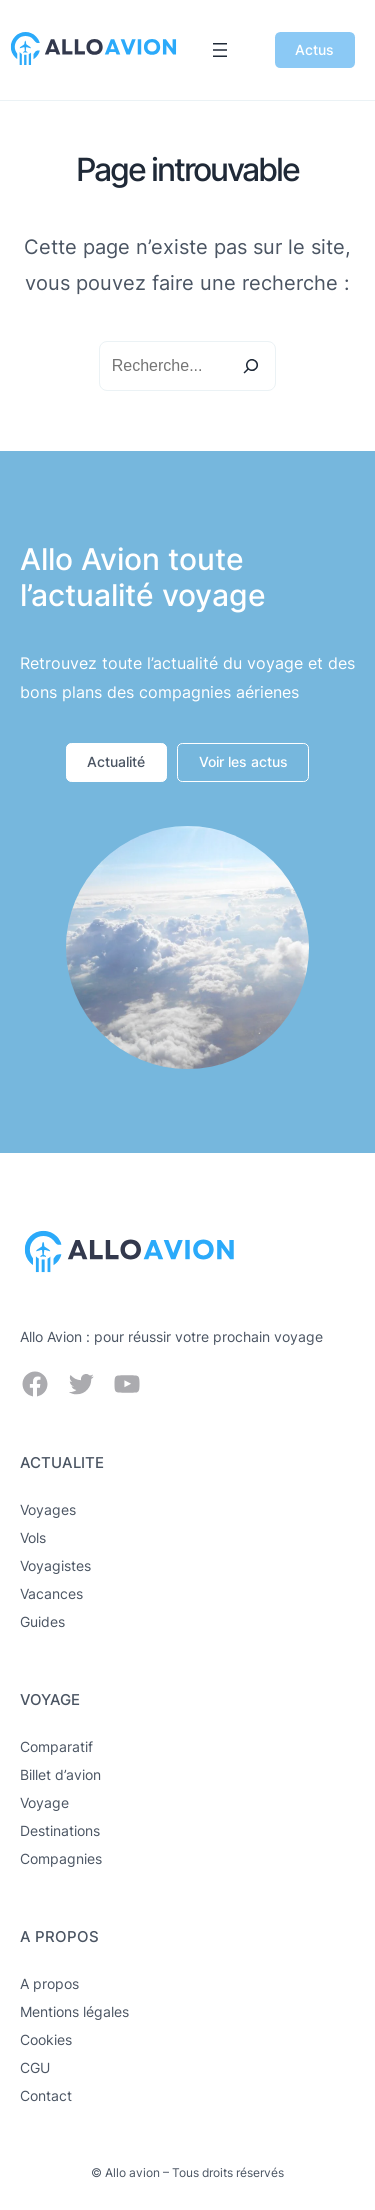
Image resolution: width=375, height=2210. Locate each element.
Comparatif (56, 1746)
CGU (35, 2067)
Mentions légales (74, 2011)
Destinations (60, 1830)
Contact (46, 2095)
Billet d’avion (60, 1774)
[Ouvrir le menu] (220, 50)
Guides (42, 1621)
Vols (33, 1537)
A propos (49, 1983)
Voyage (44, 1802)
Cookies (46, 2039)
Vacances (51, 1593)
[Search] (251, 366)
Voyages (48, 1509)
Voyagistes (55, 1565)
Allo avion (132, 2172)
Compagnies (61, 1858)
